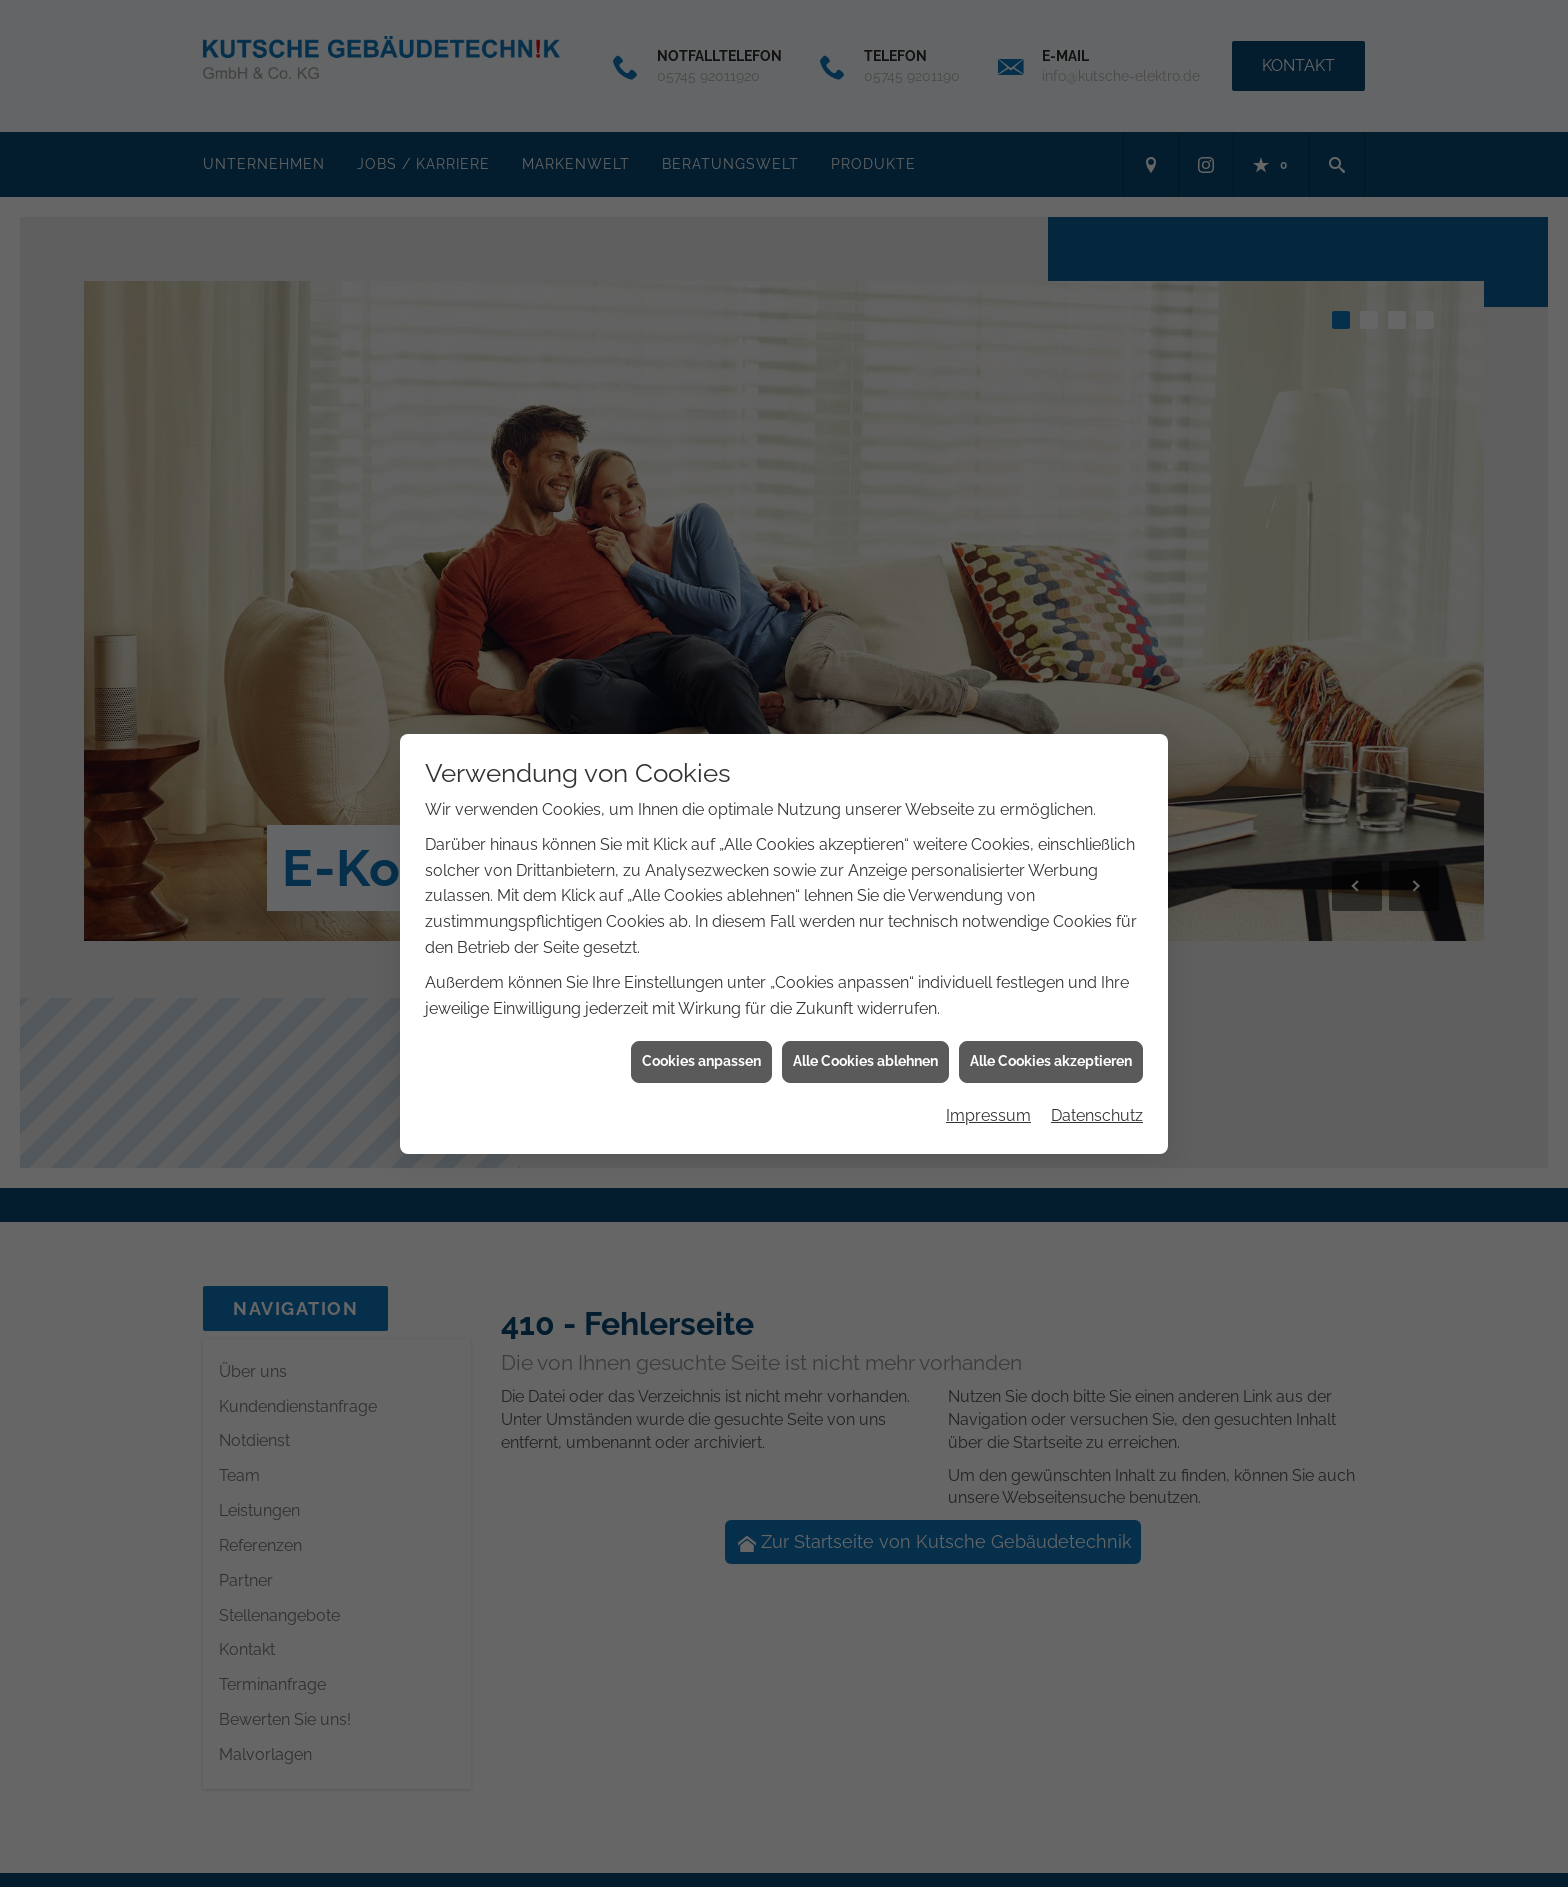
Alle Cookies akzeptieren (1051, 1046)
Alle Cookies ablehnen (865, 1046)
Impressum (988, 1099)
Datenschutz (1097, 1099)
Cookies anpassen (701, 1046)
